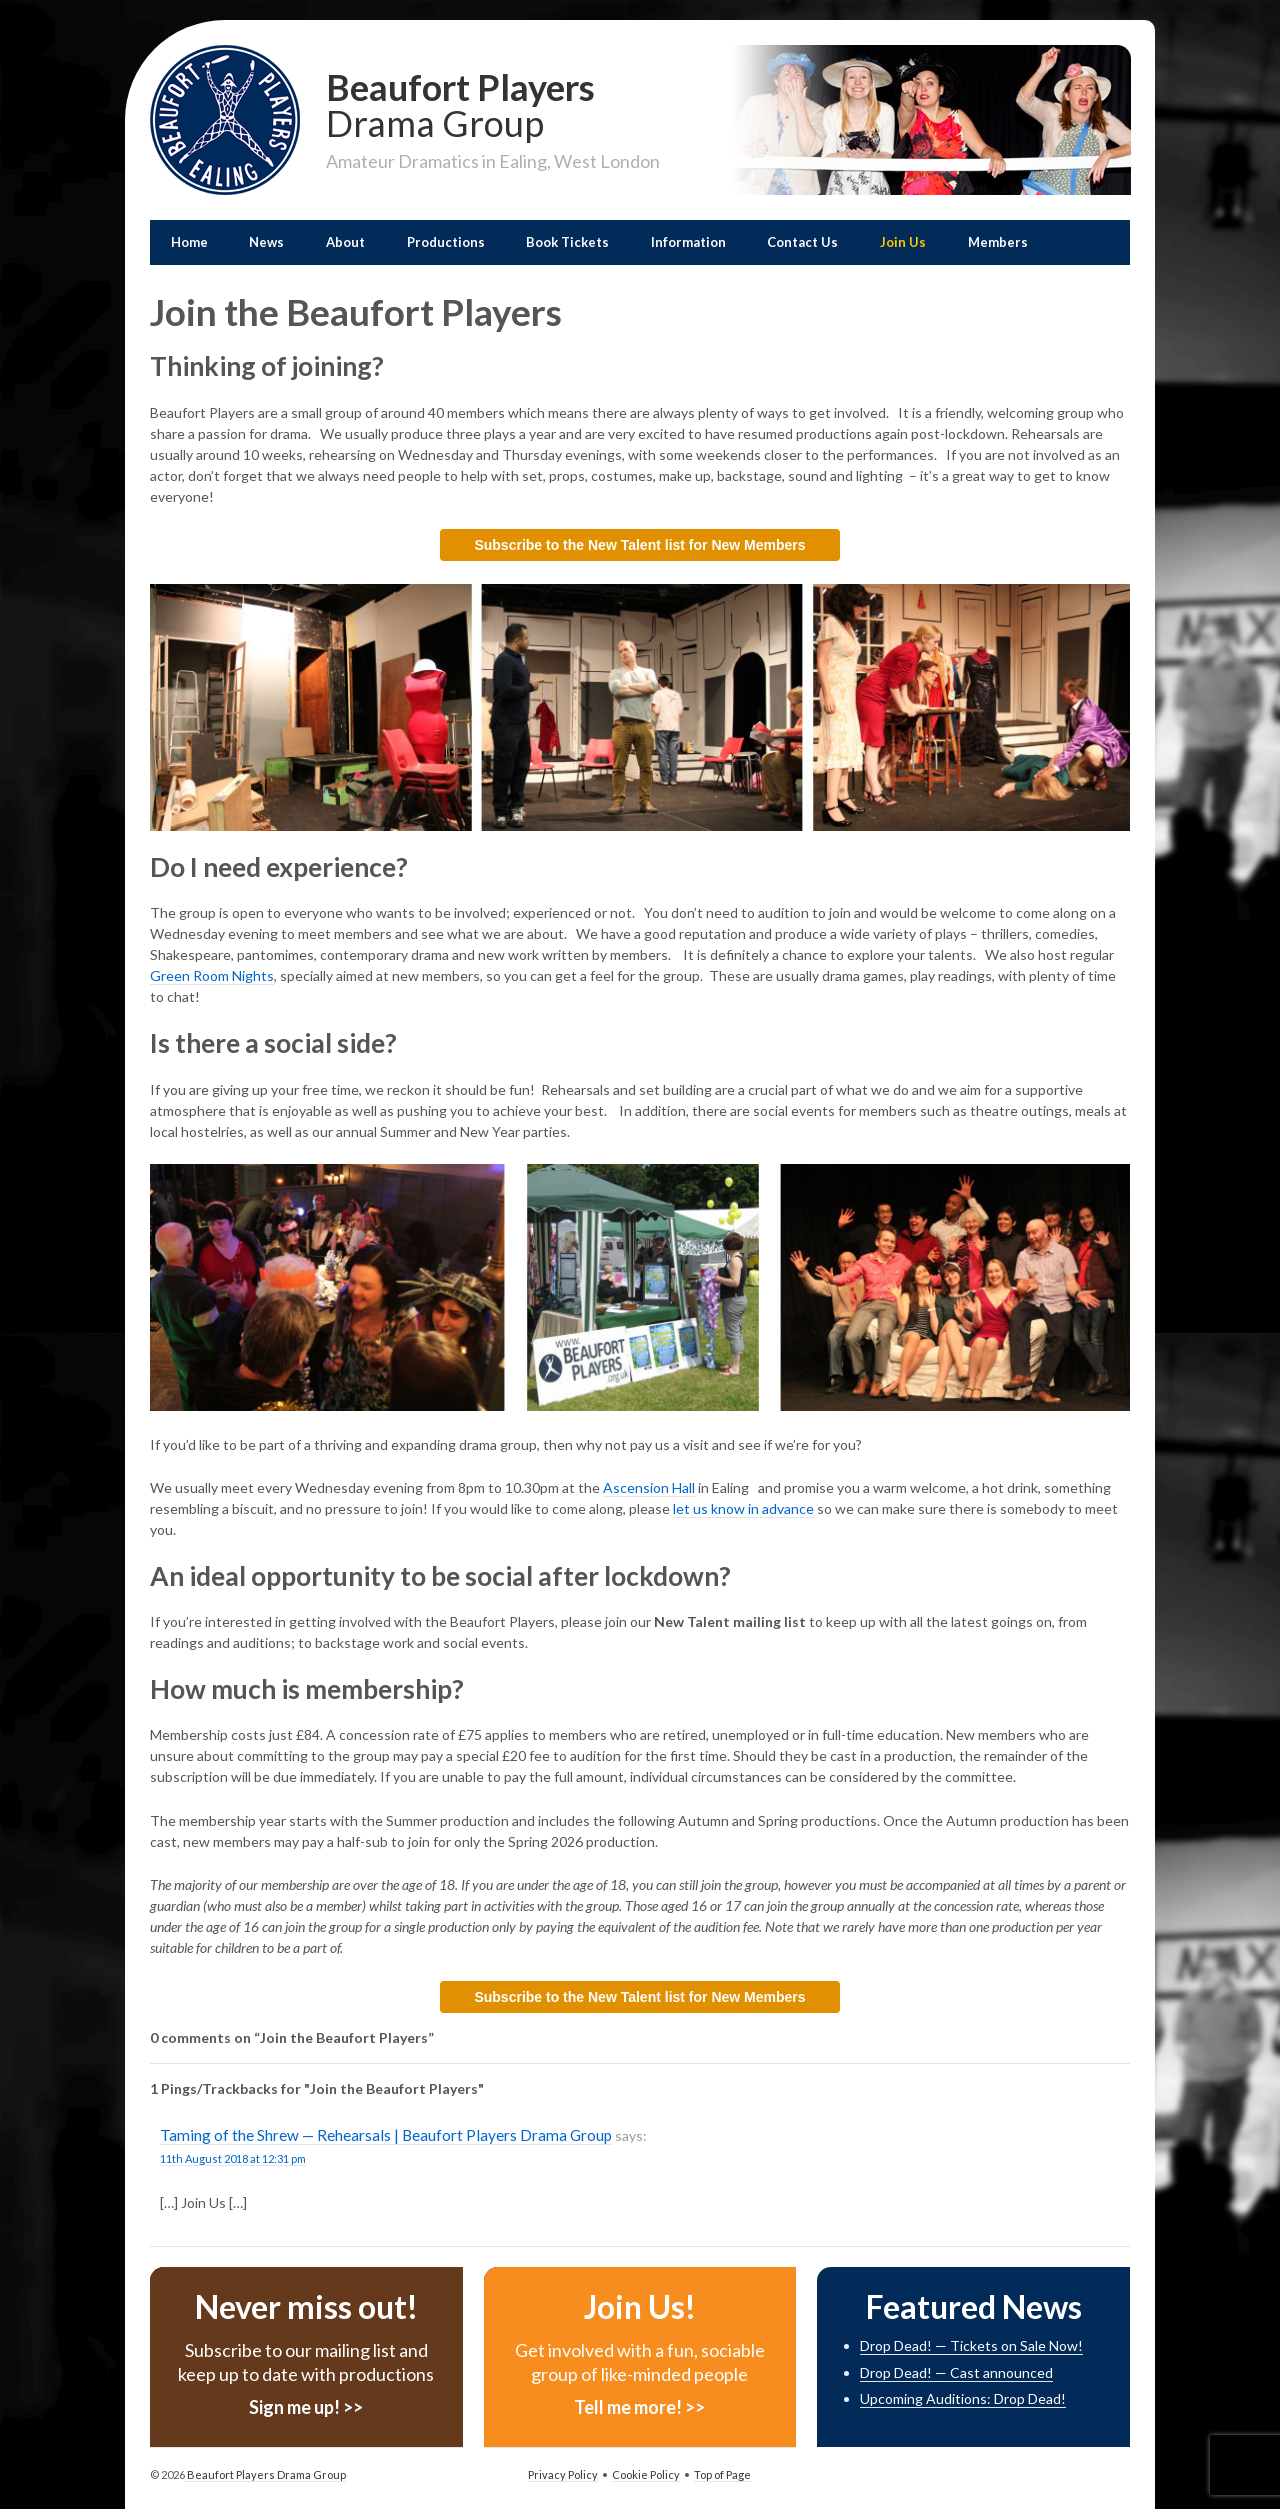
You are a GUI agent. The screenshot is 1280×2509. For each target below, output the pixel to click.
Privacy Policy (563, 2474)
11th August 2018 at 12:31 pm (233, 2158)
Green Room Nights (212, 975)
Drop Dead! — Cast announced (956, 2372)
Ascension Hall (649, 1487)
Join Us (903, 242)
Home (189, 242)
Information (688, 242)
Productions (446, 242)
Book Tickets (567, 242)
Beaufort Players (493, 103)
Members (998, 242)
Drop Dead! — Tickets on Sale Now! (971, 2345)
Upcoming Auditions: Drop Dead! (963, 2398)
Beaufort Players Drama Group (265, 2474)
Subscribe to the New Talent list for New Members (639, 545)
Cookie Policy (646, 2474)
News (266, 242)
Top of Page (722, 2474)
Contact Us (802, 242)
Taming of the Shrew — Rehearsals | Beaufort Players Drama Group (386, 2135)
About (345, 242)
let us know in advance (743, 1508)
